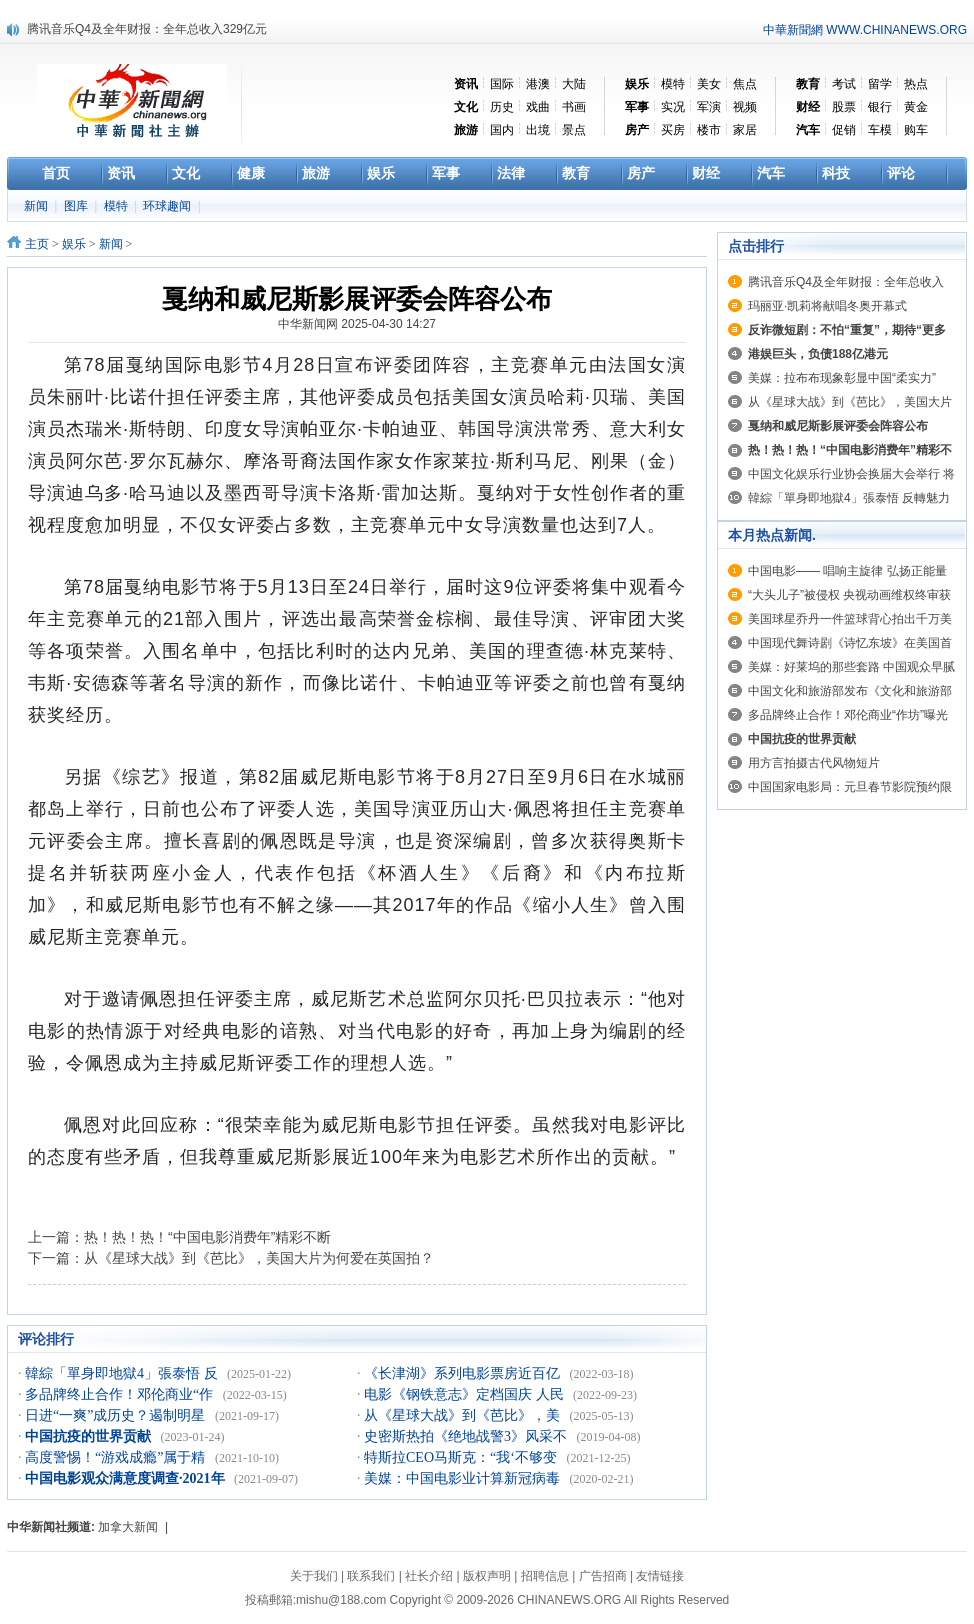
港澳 (538, 84)
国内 (502, 130)
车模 (880, 130)
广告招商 (603, 1576)
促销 (844, 130)
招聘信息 (545, 1576)
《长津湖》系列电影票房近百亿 (464, 1373)
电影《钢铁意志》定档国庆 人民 (465, 1394)
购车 (916, 130)
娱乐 (74, 244)
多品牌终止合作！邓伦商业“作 (121, 1394)
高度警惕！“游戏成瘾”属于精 (117, 1457)
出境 (538, 130)
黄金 (916, 107)
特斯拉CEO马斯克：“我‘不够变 (462, 1457)
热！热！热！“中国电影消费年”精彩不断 (207, 1237)
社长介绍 (429, 1576)
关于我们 (314, 1576)
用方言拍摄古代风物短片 (814, 763)
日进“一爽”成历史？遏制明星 (117, 1415)
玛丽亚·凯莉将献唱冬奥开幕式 (827, 306)
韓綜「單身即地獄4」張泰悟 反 (123, 1373)
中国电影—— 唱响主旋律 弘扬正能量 (847, 571)
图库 (77, 206)
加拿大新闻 (128, 1527)
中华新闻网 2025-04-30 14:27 (357, 324)
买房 (673, 130)
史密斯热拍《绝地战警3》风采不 (467, 1436)
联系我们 (371, 1576)
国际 (502, 84)
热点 (916, 84)
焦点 (745, 84)
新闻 (37, 206)
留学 (880, 84)
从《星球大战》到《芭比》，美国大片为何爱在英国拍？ (259, 1258)
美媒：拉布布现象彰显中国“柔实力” (842, 378)
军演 (709, 107)
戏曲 (538, 107)
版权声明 (487, 1576)
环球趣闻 (168, 206)
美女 (709, 84)
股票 (844, 107)
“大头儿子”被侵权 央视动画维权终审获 (849, 595)
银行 (880, 107)
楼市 (709, 130)
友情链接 (660, 1576)
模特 (673, 84)
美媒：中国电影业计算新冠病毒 (464, 1478)
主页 (37, 244)
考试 (844, 84)
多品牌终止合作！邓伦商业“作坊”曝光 (848, 715)
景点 (574, 130)
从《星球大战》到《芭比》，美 (464, 1415)
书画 (574, 107)
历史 (502, 107)
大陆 (574, 84)
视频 (745, 107)
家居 (745, 130)
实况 (673, 107)
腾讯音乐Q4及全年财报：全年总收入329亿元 (147, 29)
